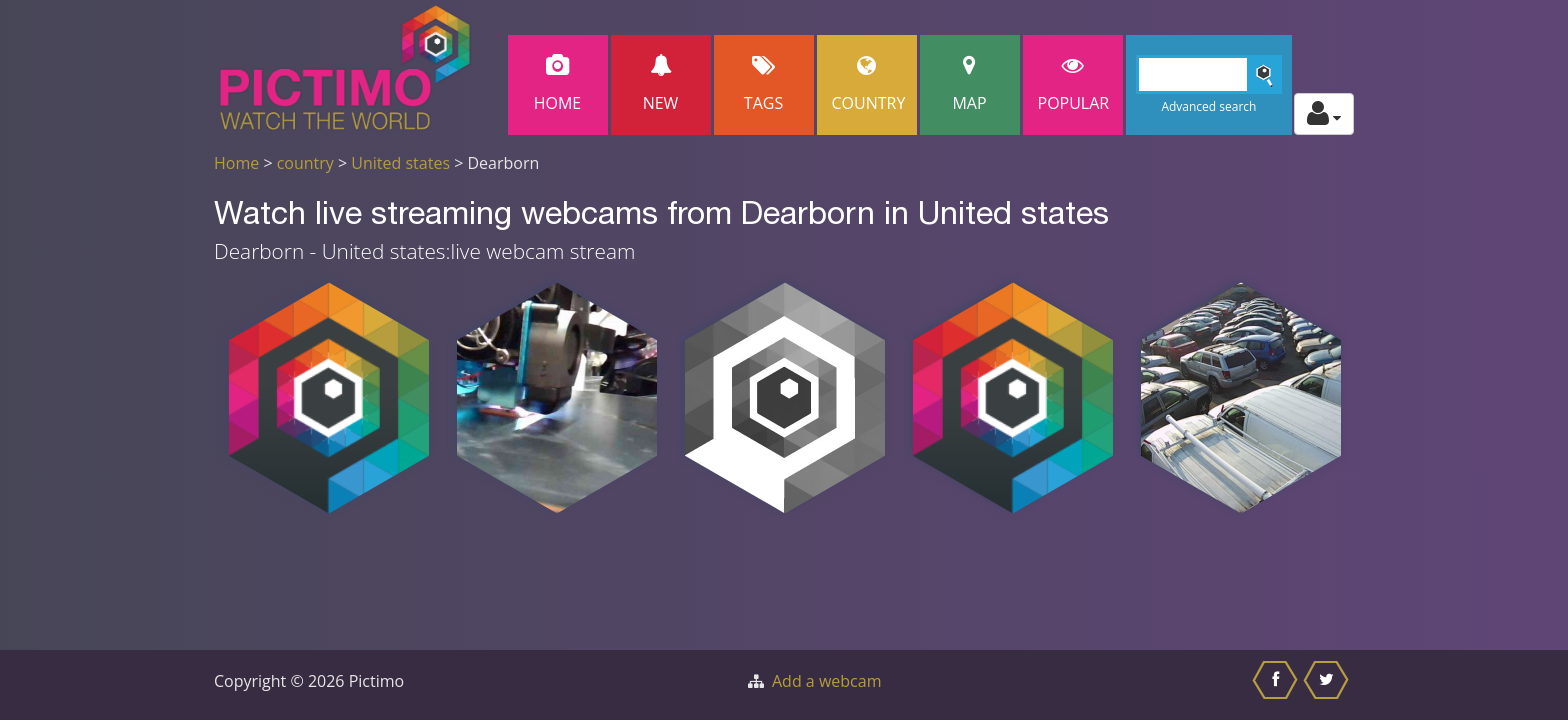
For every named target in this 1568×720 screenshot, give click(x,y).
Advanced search (1208, 106)
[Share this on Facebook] (1277, 685)
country (305, 163)
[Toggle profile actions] (1324, 114)
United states (400, 163)
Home (558, 84)
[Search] (1209, 74)
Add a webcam (826, 681)
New (661, 84)
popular (1074, 84)
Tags (764, 84)
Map (970, 84)
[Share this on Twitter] (1328, 685)
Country (869, 84)
